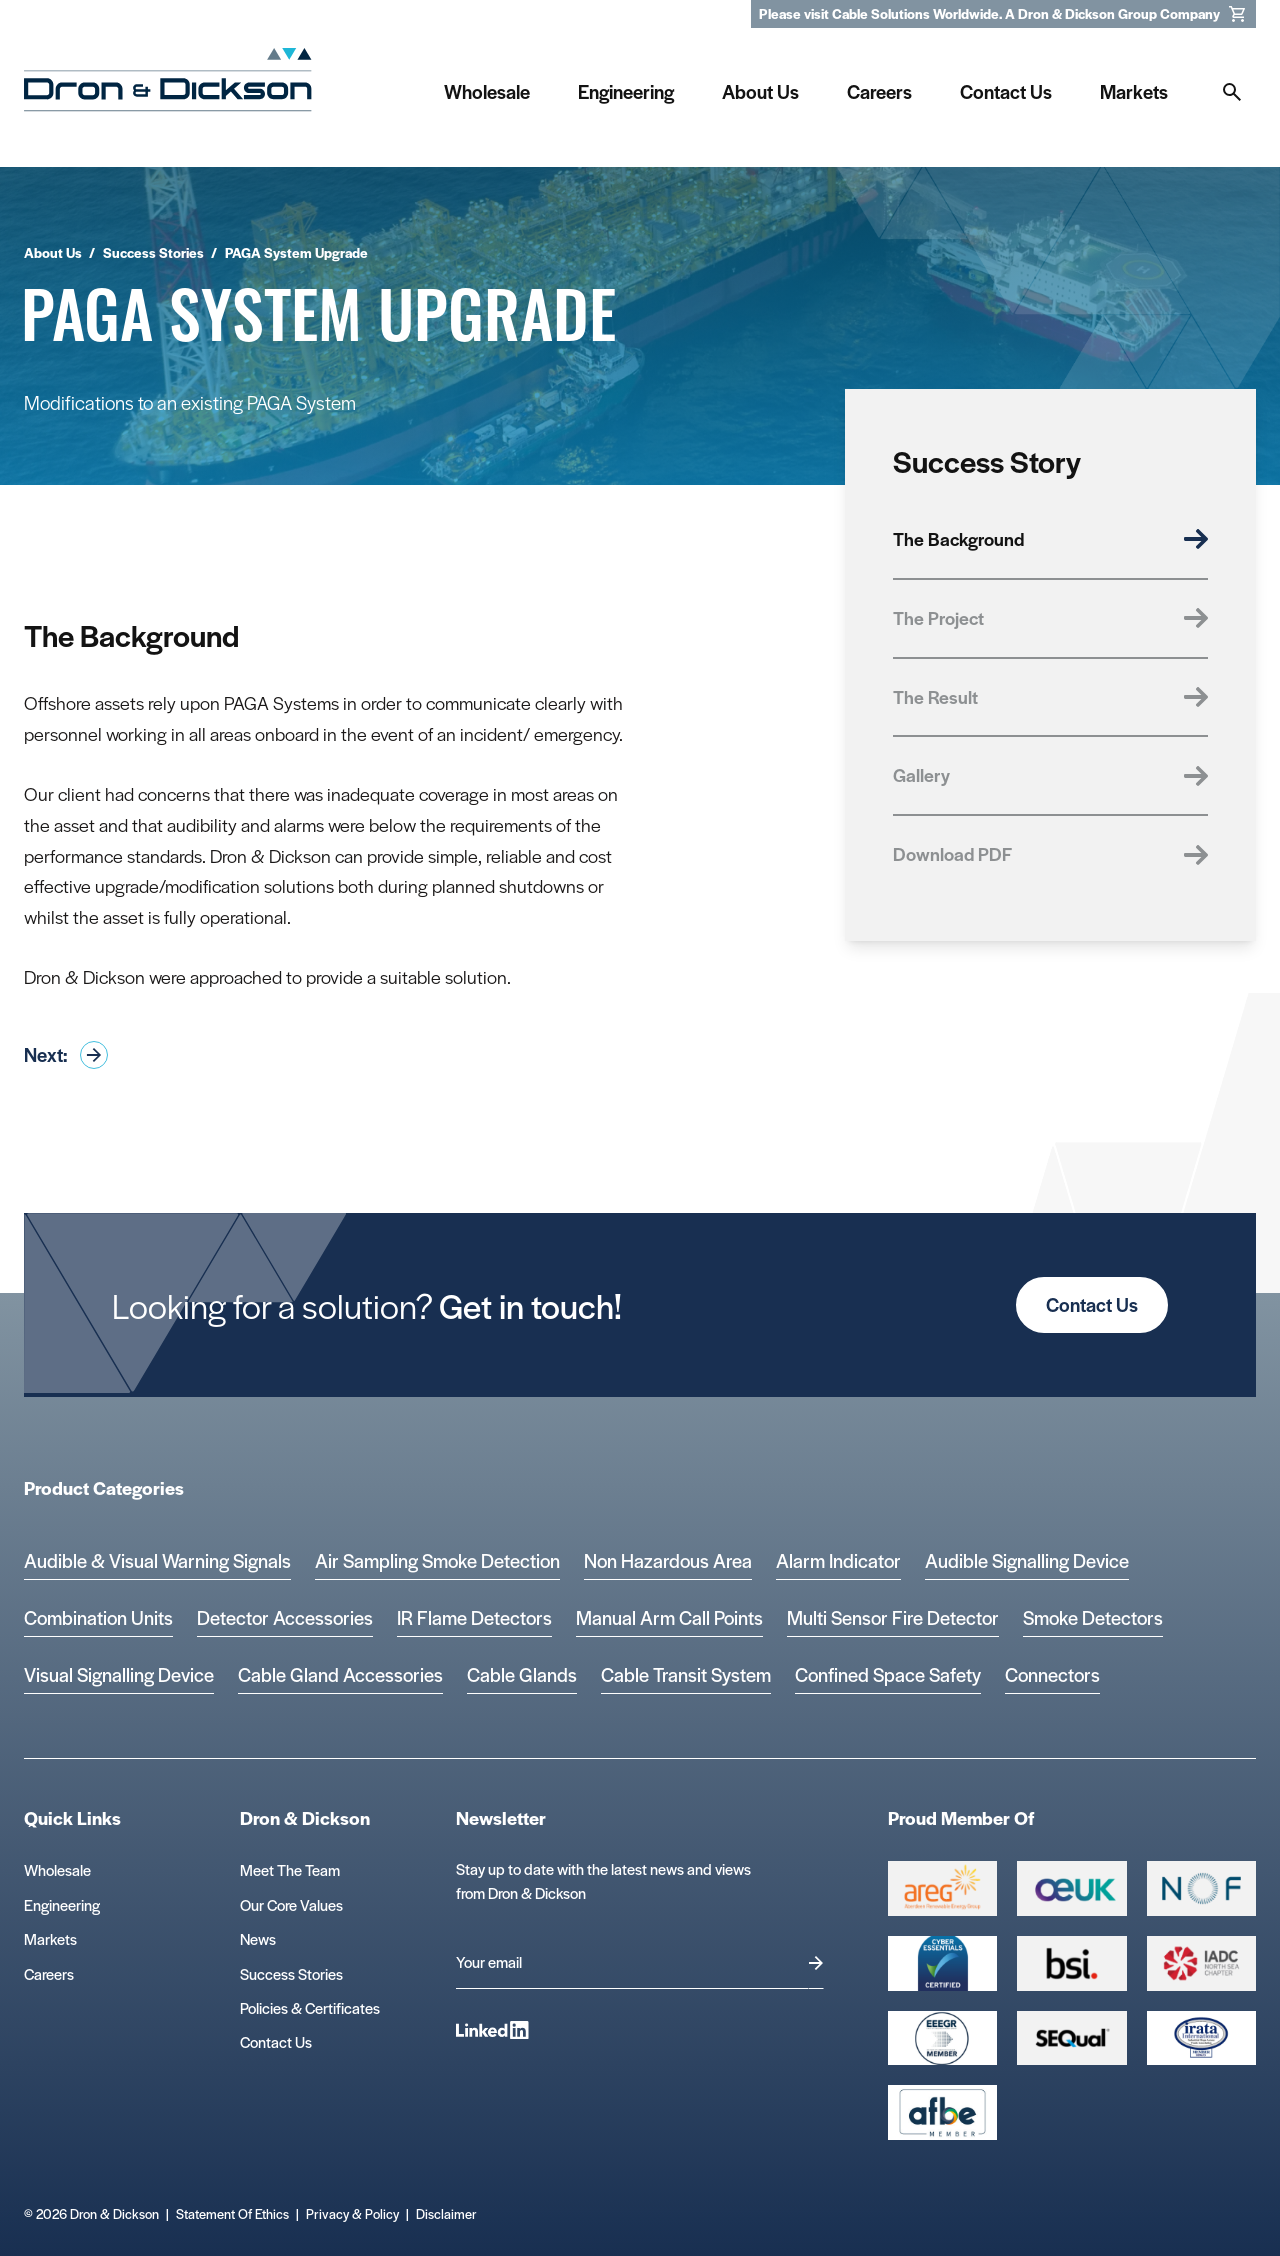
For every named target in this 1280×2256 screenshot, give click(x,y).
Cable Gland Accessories (340, 1674)
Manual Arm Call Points (669, 1617)
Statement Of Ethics (232, 2213)
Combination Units (98, 1617)
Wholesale (57, 1869)
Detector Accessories (285, 1617)
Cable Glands (522, 1674)
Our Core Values (291, 1904)
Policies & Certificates (310, 2007)
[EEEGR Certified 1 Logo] (942, 2038)
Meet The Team (290, 1869)
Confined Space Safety (888, 1674)
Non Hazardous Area (668, 1560)
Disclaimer (446, 2213)
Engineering (62, 1904)
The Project (1050, 617)
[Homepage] (168, 86)
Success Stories (291, 1973)
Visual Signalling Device (119, 1674)
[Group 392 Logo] (1201, 1963)
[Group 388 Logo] (1071, 1888)
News (258, 1938)
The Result (1050, 696)
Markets (50, 1938)
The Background (1050, 538)
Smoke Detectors (1093, 1617)
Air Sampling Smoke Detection (437, 1560)
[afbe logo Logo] (942, 2112)
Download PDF (1050, 853)
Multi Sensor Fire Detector (893, 1617)
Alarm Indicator (838, 1560)
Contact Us (1092, 1304)
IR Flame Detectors (474, 1617)
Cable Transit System (686, 1674)
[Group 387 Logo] (942, 1888)
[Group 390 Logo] (1071, 2038)
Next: (66, 1055)
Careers (49, 1973)
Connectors (1052, 1674)
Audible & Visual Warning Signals (157, 1560)
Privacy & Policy (352, 2213)
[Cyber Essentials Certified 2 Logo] (942, 1963)
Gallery (1050, 774)
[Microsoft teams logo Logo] (1201, 2038)
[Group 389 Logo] (1071, 1963)
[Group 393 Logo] (1201, 1888)
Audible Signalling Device (1027, 1560)
